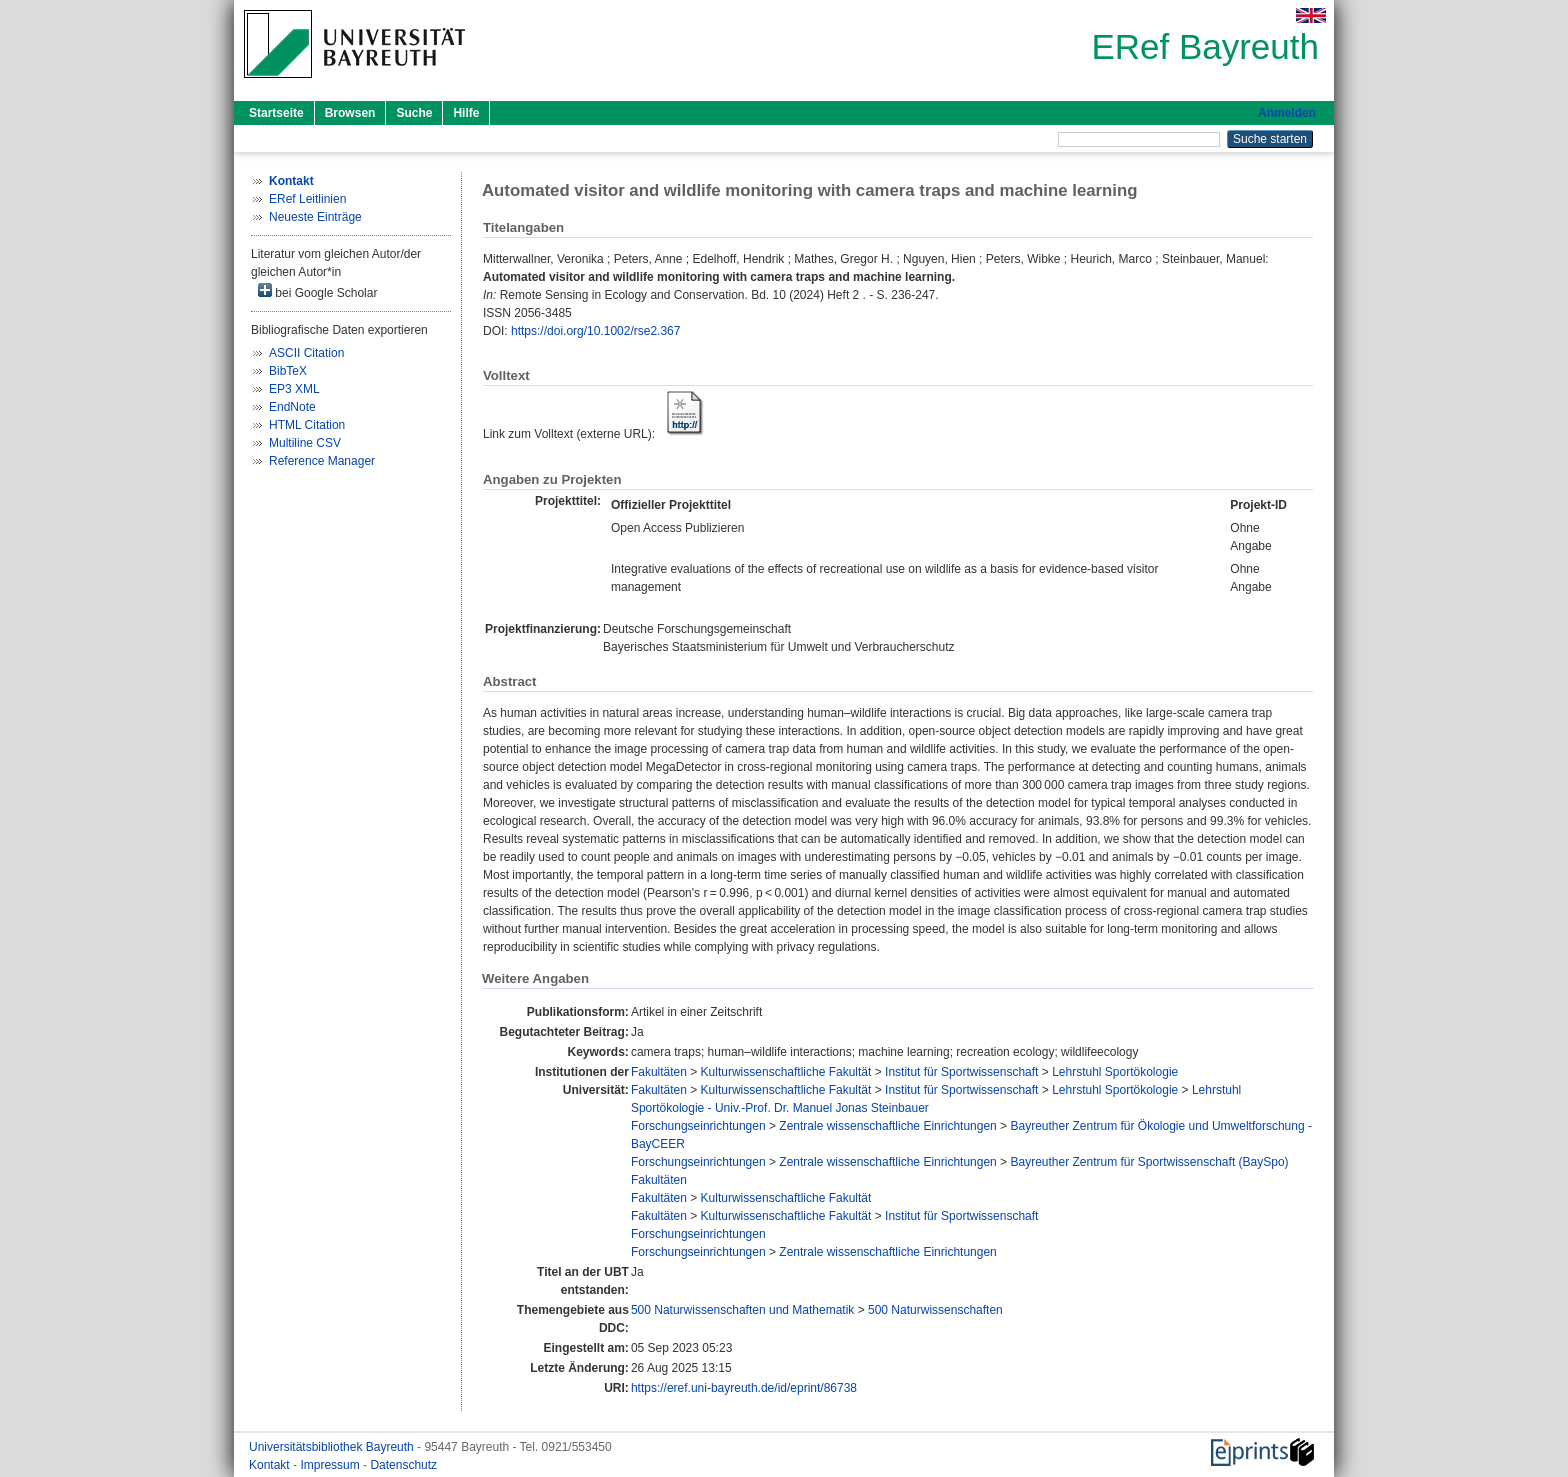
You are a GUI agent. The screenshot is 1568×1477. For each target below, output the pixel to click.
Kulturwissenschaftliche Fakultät (786, 1072)
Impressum (331, 1465)
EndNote (292, 407)
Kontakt (271, 1465)
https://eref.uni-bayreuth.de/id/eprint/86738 (744, 1388)
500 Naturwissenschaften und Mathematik (742, 1310)
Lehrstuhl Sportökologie (1115, 1072)
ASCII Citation (306, 353)
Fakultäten (659, 1072)
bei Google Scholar (317, 291)
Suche (414, 113)
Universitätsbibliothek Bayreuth (333, 1447)
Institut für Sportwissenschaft (961, 1072)
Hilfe (466, 113)
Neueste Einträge (315, 217)
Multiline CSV (305, 443)
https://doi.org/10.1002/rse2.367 (595, 331)
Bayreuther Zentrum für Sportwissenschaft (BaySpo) (1149, 1162)
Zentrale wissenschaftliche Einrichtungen (887, 1126)
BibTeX (288, 371)
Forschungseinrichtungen (698, 1126)
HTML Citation (307, 425)
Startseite (276, 113)
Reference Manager (322, 461)
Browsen (350, 113)
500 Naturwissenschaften (935, 1310)
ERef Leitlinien (307, 199)
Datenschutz (403, 1465)
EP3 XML (294, 389)
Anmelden (1287, 113)
